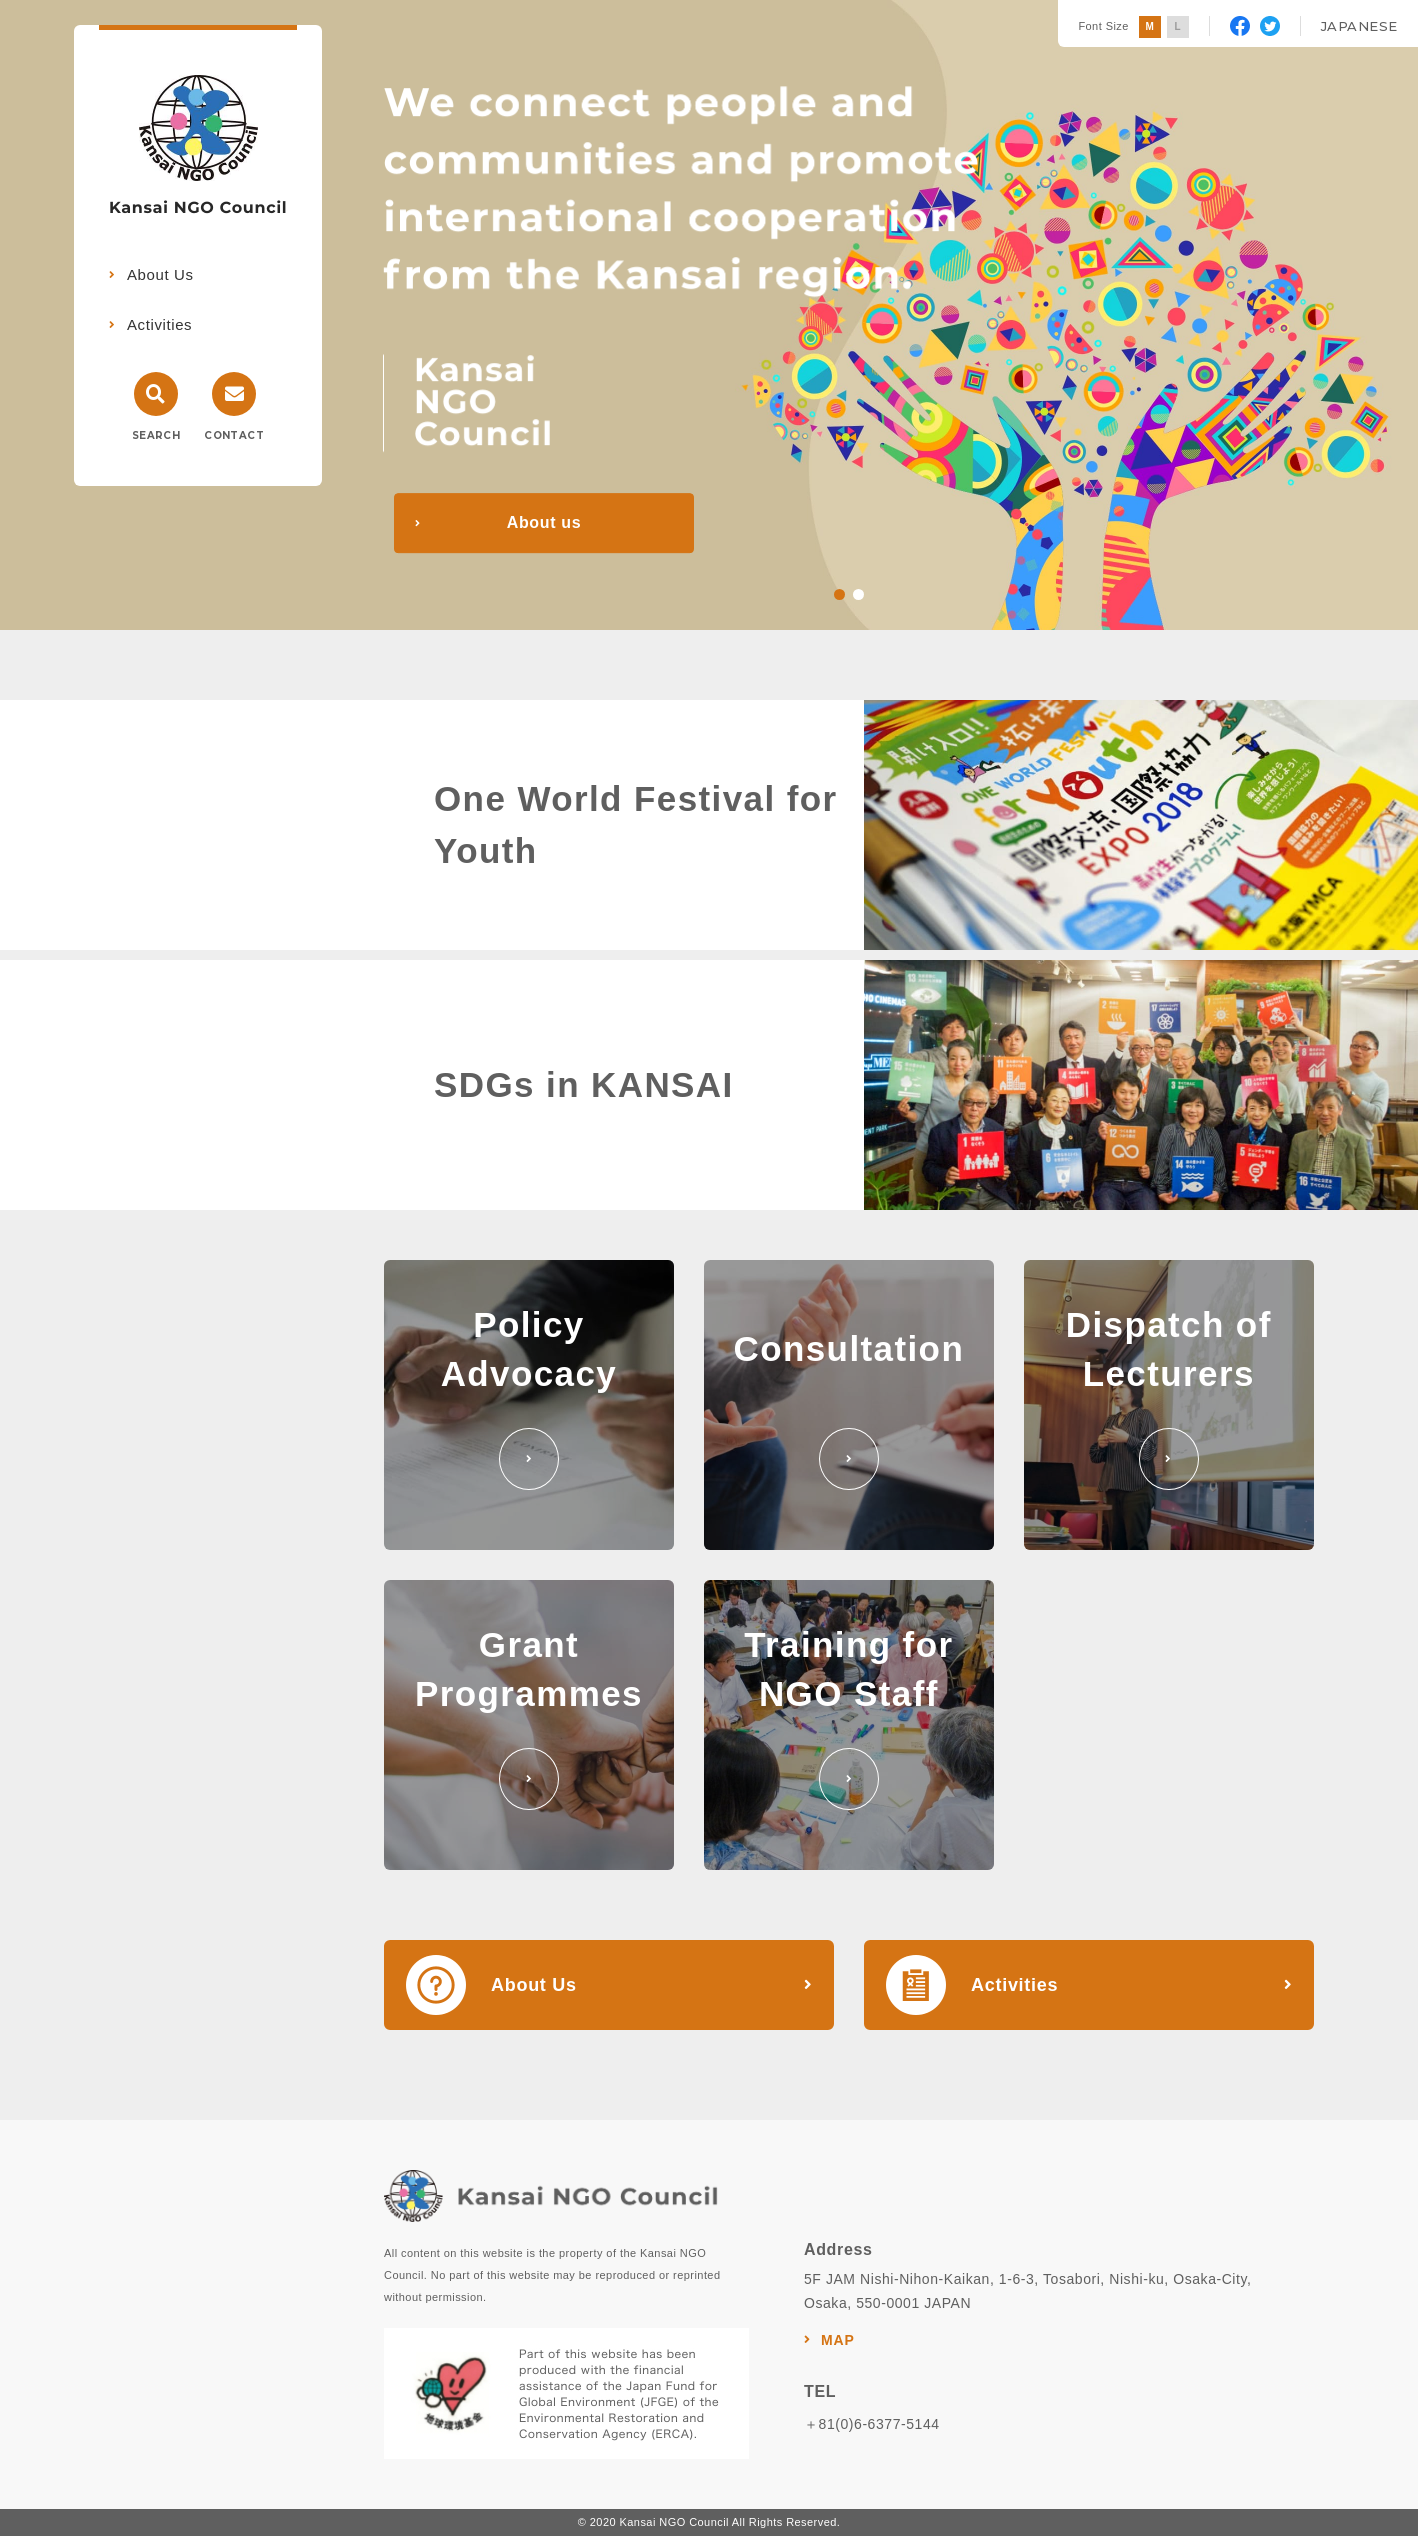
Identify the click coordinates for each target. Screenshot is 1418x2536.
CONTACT (234, 435)
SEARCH (156, 435)
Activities (159, 324)
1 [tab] (839, 594)
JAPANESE (1359, 26)
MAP (838, 2340)
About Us (160, 274)
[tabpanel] (709, 315)
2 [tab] (858, 594)
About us (544, 522)
